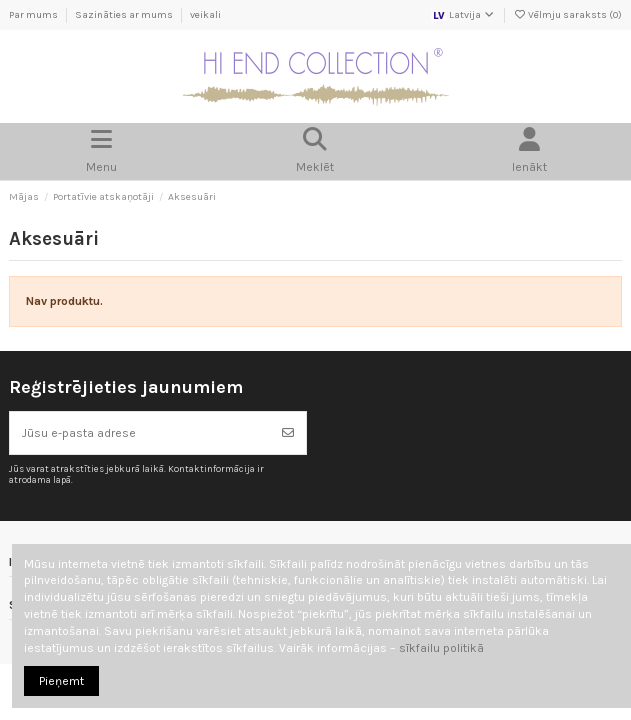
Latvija (463, 15)
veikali (205, 15)
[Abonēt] (288, 433)
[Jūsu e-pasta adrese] (140, 433)
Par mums (34, 15)
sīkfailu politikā (441, 648)
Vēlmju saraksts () (567, 15)
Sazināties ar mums (125, 15)
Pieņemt (61, 681)
